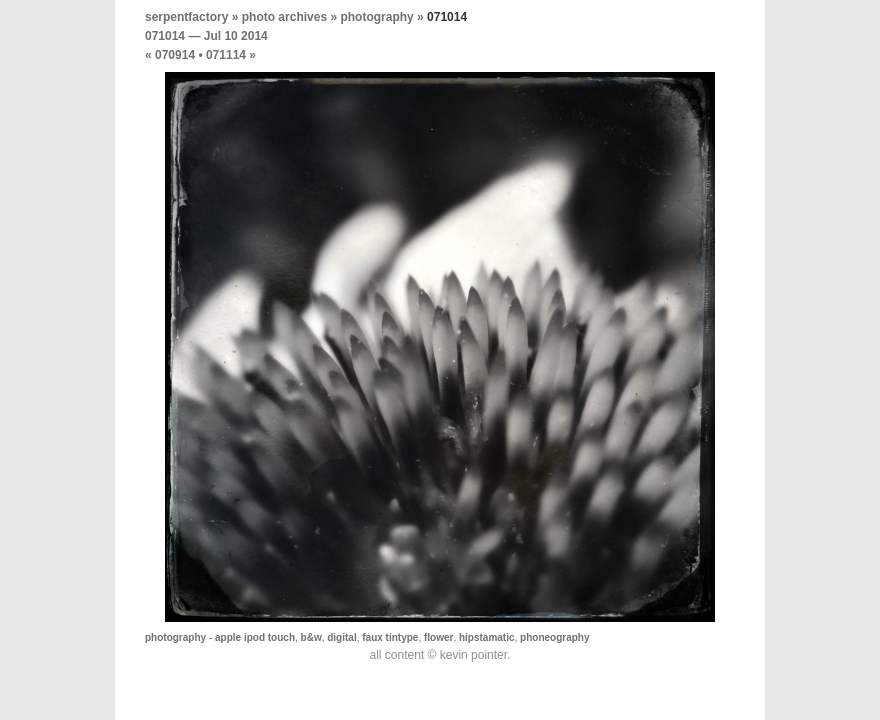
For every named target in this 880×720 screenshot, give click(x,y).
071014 (165, 36)
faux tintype (390, 637)
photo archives (284, 17)
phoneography (554, 637)
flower (438, 637)
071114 (226, 55)
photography (376, 17)
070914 (175, 55)
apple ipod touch (255, 637)
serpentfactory (186, 17)
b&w (311, 637)
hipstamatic (487, 637)
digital (341, 637)
